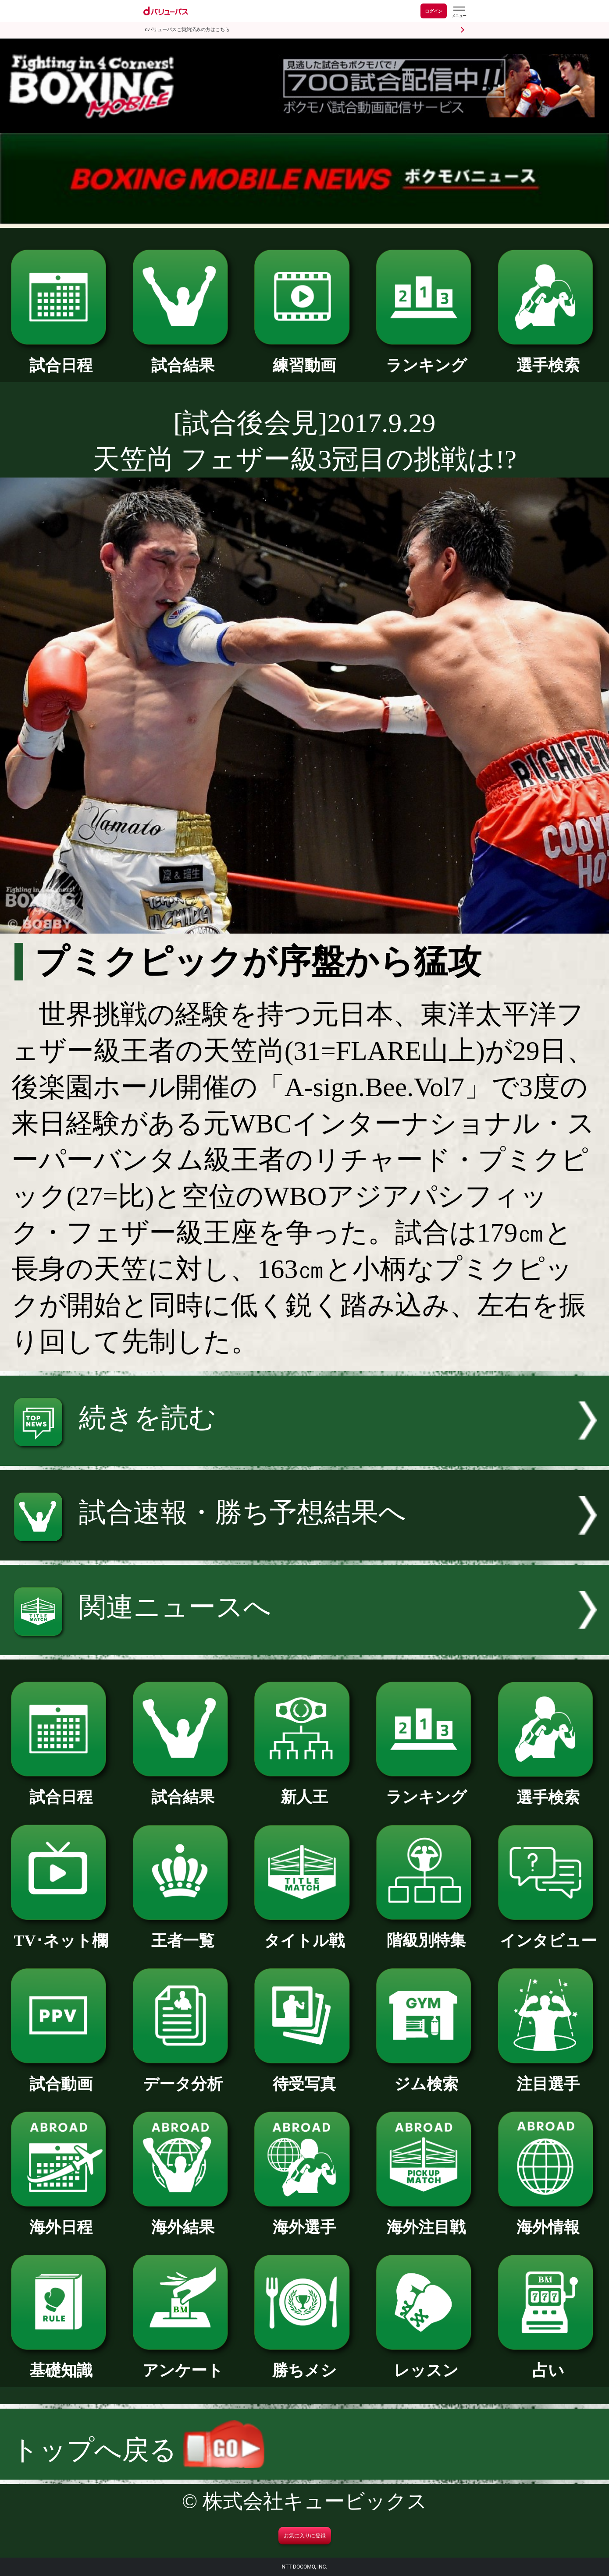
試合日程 (61, 357)
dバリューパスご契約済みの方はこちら (187, 29)
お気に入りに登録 (305, 2536)
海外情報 (548, 2219)
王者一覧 (183, 1933)
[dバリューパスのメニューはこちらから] (458, 12)
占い (548, 2362)
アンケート (183, 2362)
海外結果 (183, 2219)
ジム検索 (426, 2076)
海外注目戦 (426, 2219)
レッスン (426, 2362)
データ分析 (183, 2076)
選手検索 (548, 357)
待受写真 (304, 2076)
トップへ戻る (138, 2450)
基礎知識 (61, 2362)
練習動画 (304, 357)
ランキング (426, 357)
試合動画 (61, 2076)
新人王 (304, 1789)
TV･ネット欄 (61, 1933)
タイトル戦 (304, 1933)
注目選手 (548, 2076)
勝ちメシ (304, 2362)
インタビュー (548, 1933)
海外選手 (304, 2219)
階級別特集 (426, 1932)
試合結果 (183, 357)
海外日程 (61, 2219)
